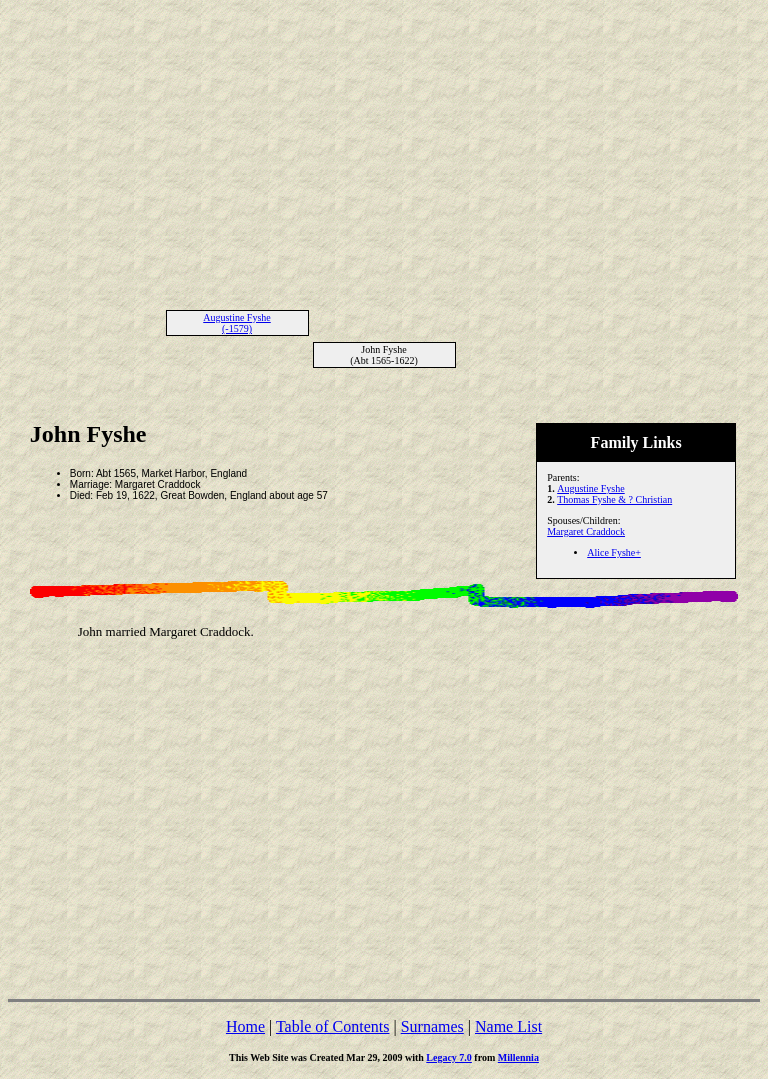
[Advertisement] (384, 148)
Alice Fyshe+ (614, 552)
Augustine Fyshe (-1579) (237, 323)
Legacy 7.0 (449, 1057)
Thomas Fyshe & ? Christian (614, 499)
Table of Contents (333, 1026)
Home (245, 1026)
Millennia (518, 1057)
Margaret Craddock (586, 531)
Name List (508, 1026)
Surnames (432, 1026)
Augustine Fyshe (591, 488)
